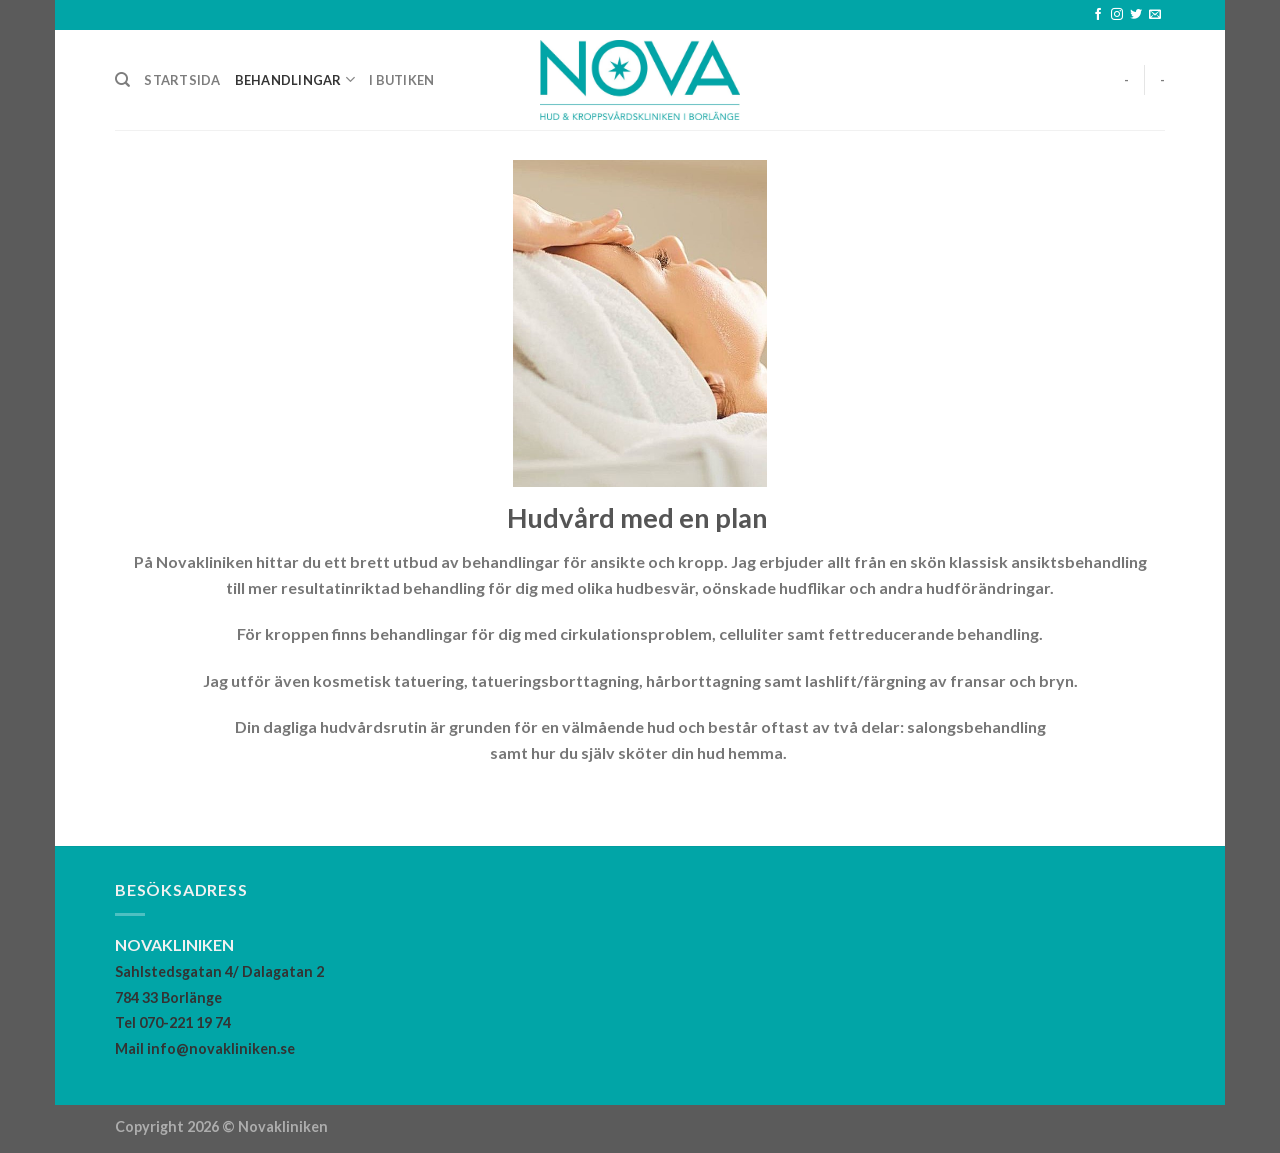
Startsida (182, 80)
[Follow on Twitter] (1136, 15)
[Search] (122, 80)
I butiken (401, 80)
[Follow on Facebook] (1098, 15)
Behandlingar (295, 79)
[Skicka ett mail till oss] (1155, 15)
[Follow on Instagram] (1117, 15)
